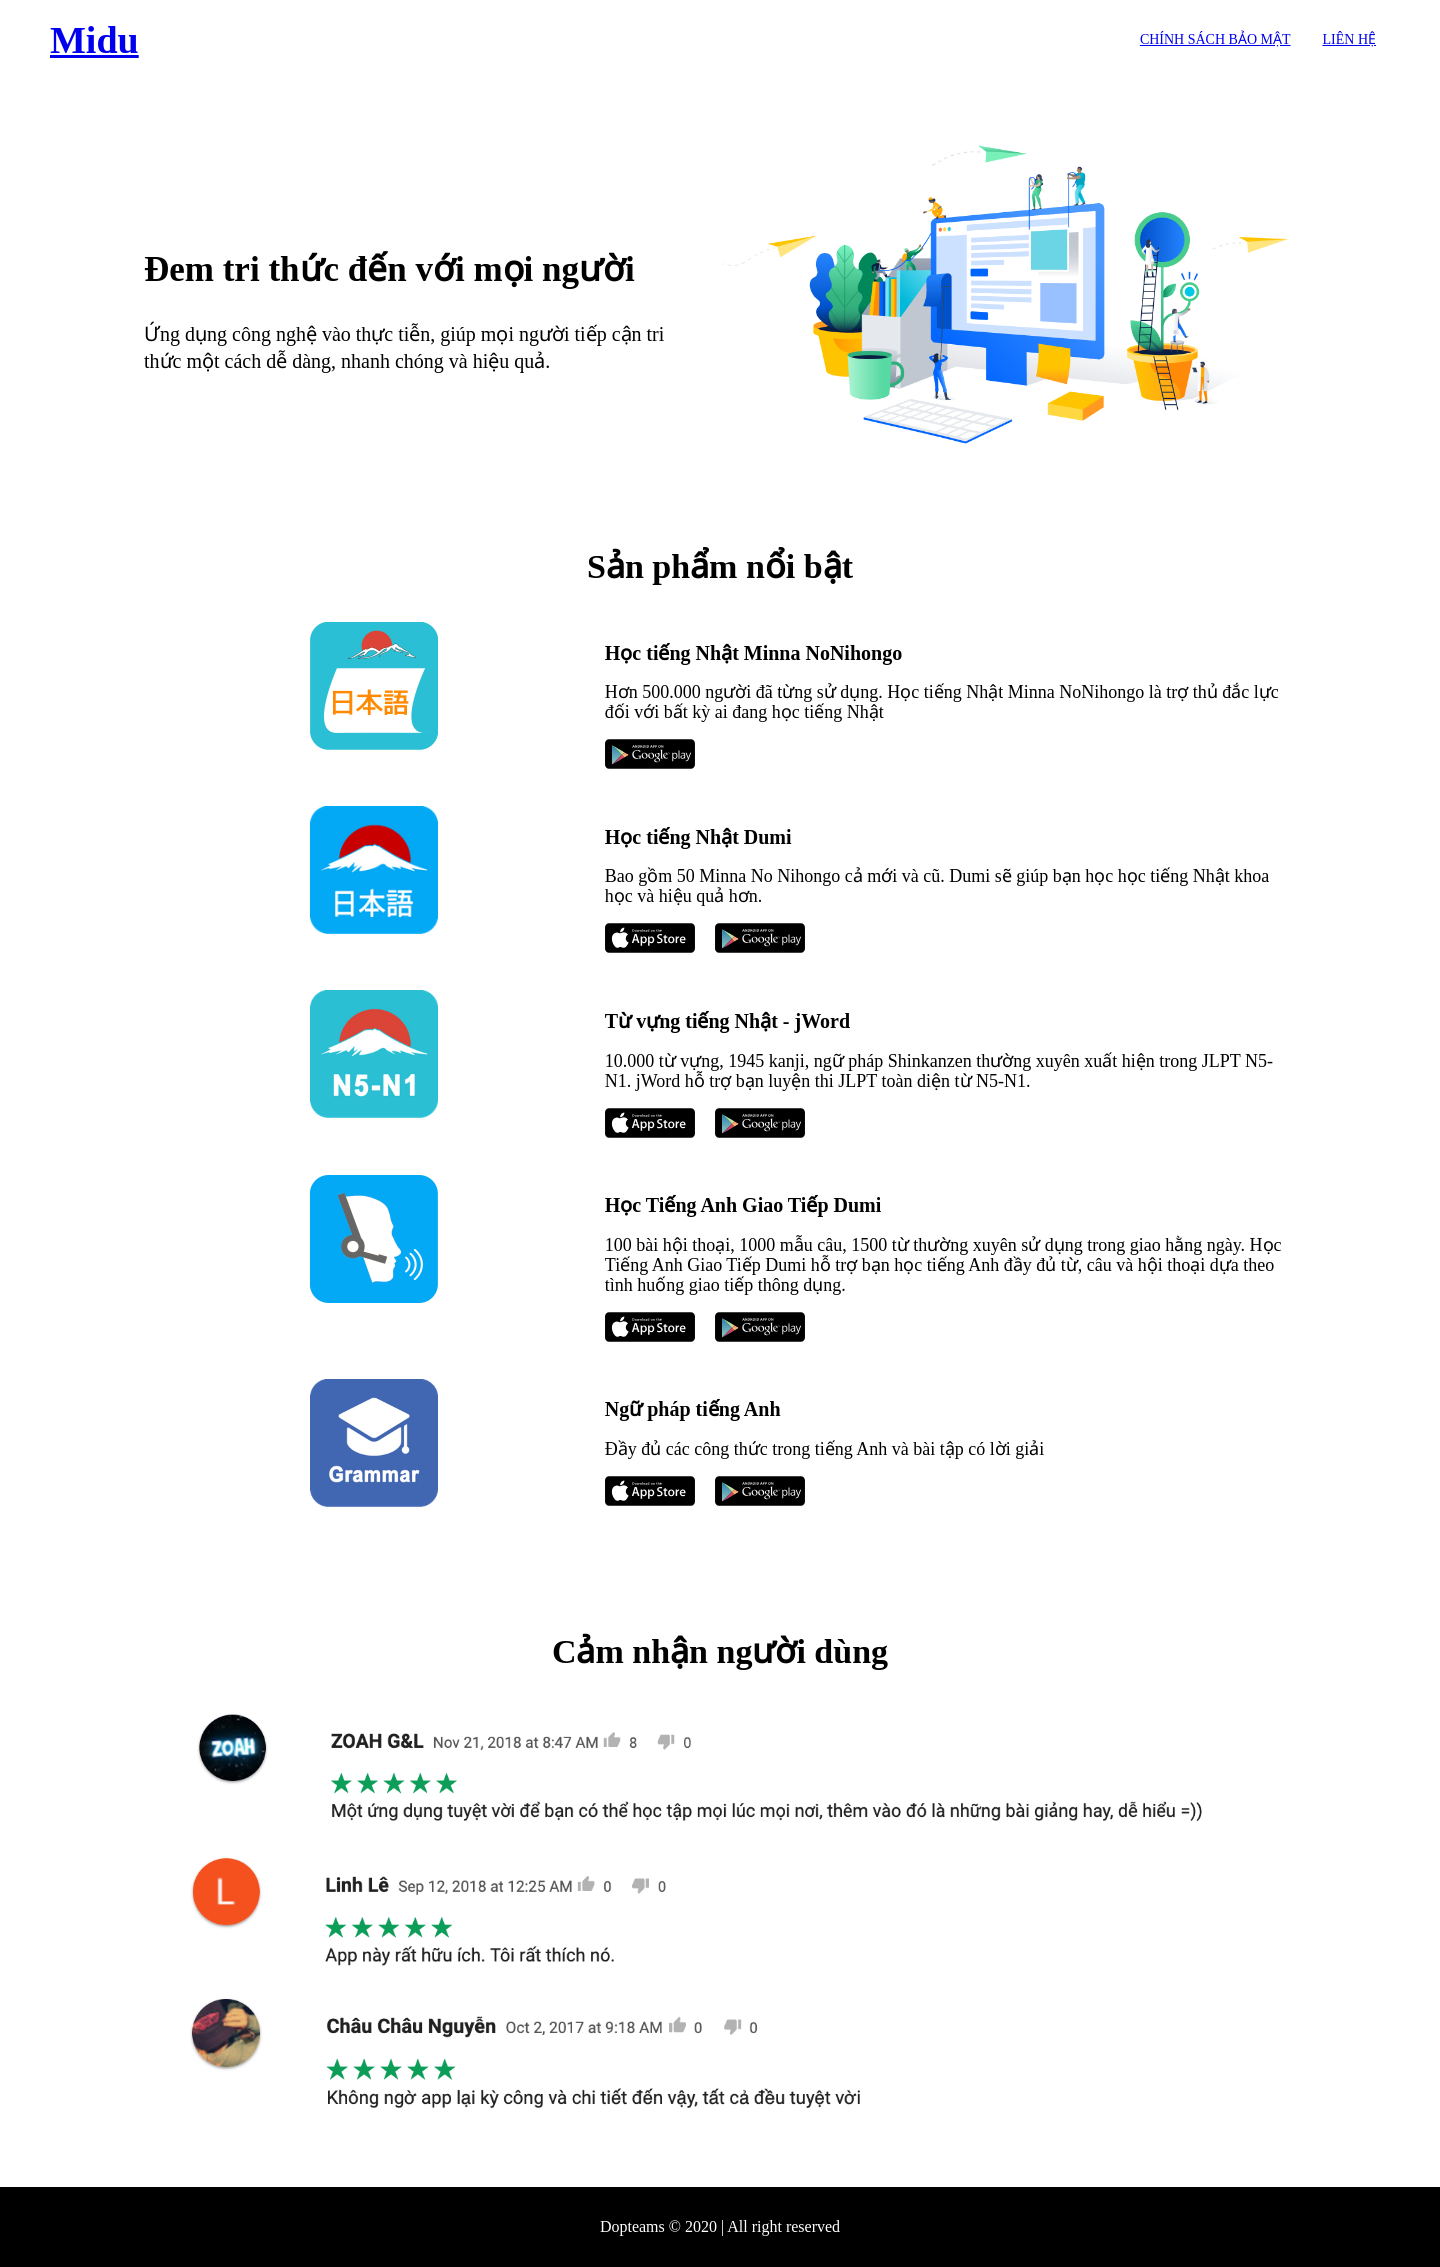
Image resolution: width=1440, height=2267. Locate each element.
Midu (94, 40)
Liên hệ (1350, 39)
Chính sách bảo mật (1215, 39)
